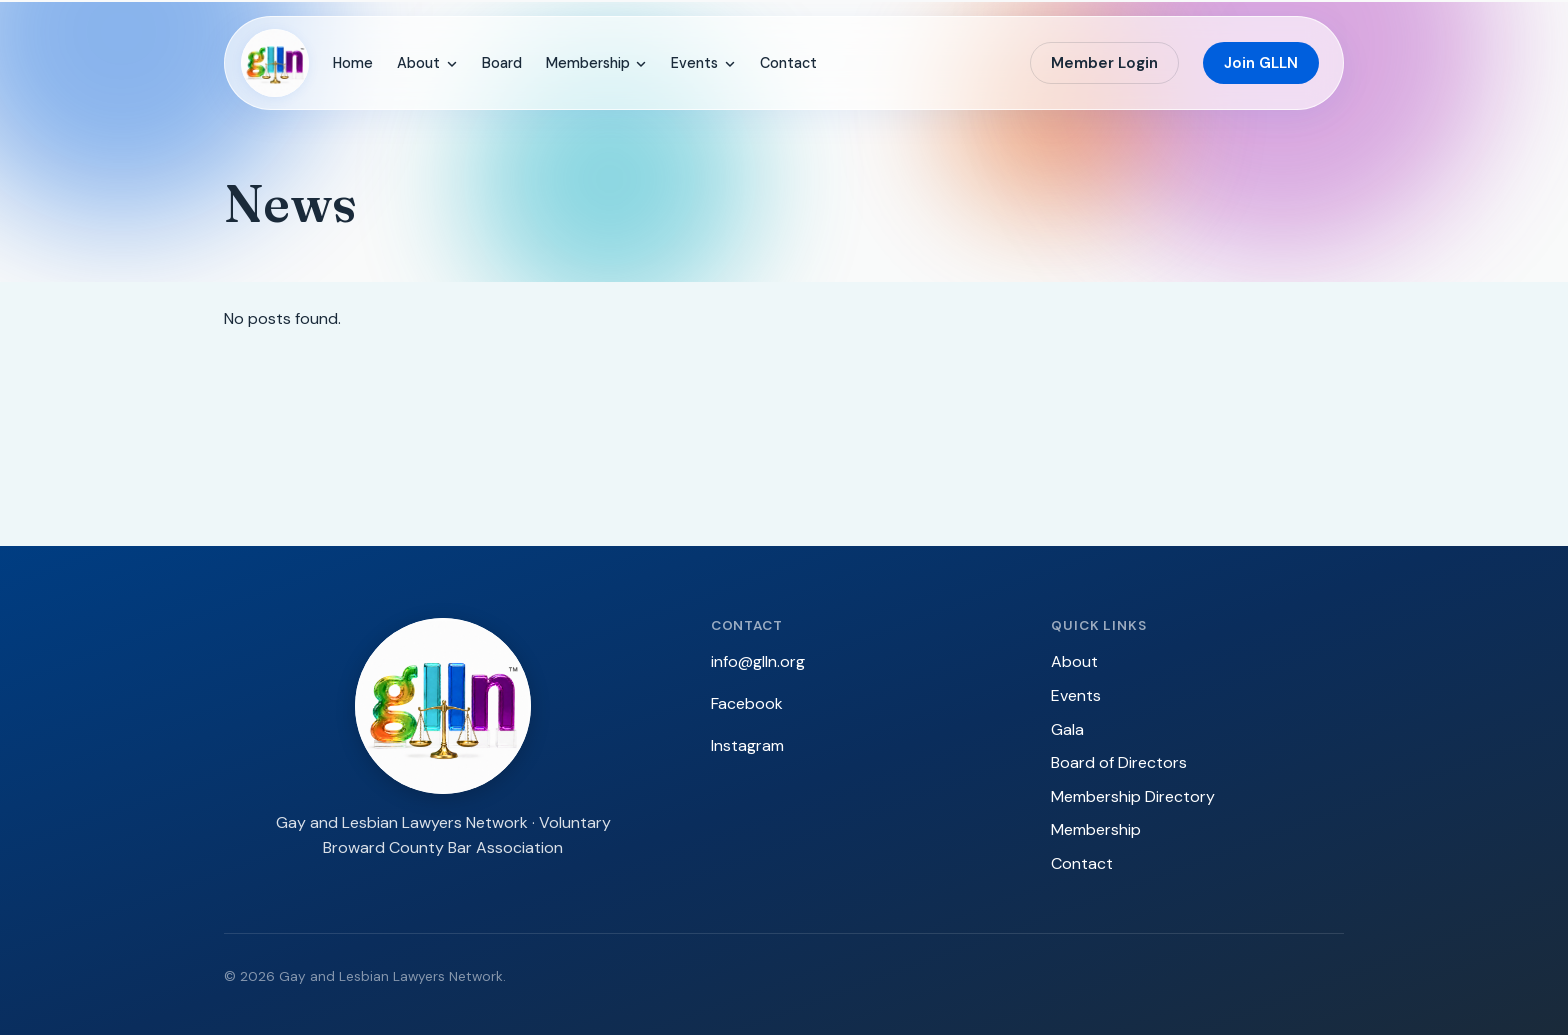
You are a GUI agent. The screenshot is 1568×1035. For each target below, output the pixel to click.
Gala (1067, 729)
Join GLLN (1261, 63)
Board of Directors (1119, 762)
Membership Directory (1133, 796)
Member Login (1104, 63)
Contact (788, 63)
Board (502, 63)
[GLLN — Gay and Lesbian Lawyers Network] (275, 63)
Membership (597, 63)
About (427, 63)
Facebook (747, 703)
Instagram (747, 745)
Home (353, 63)
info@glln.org (758, 661)
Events (703, 63)
